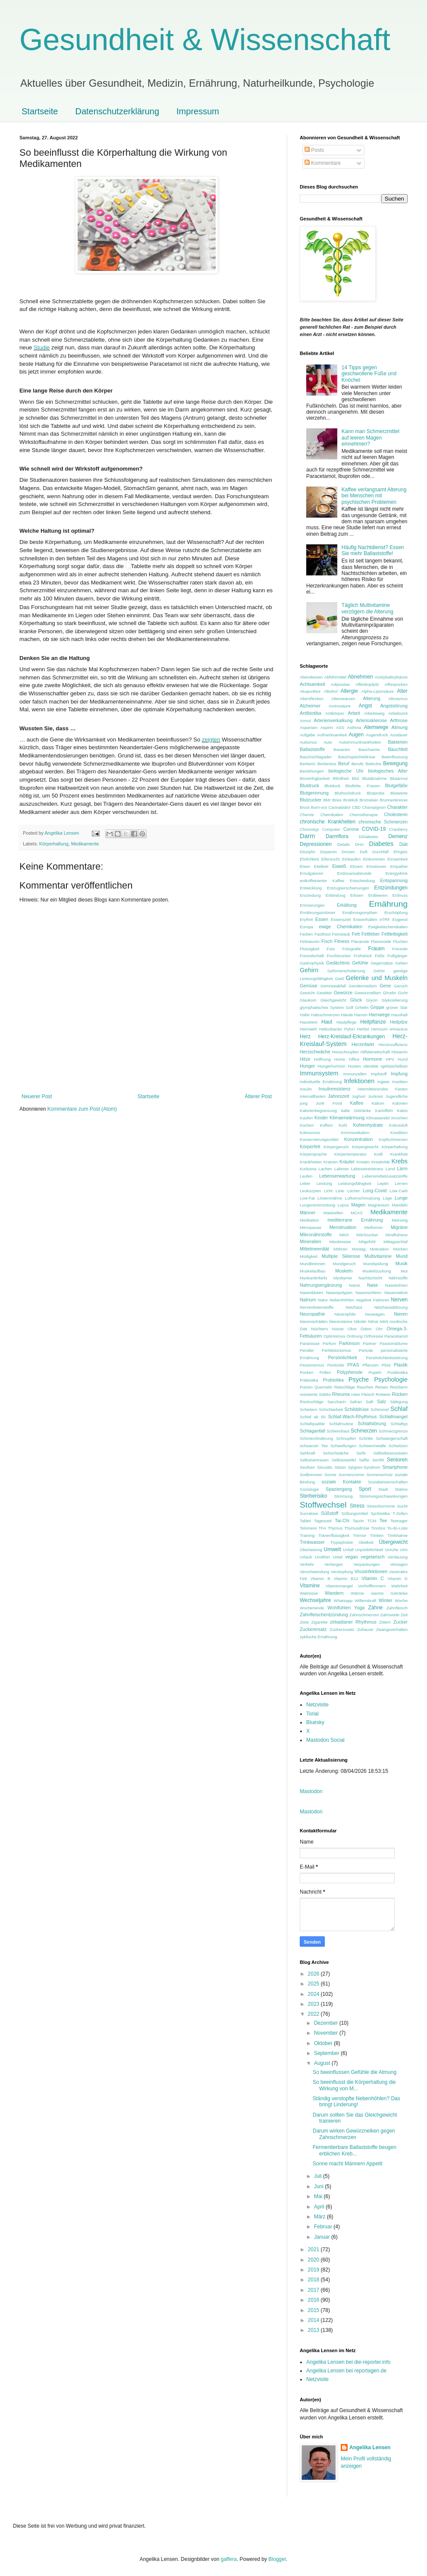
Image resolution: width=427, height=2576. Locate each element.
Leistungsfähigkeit (354, 1183)
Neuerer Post (37, 1096)
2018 (314, 2280)
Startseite (40, 111)
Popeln (375, 1372)
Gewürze (343, 992)
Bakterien (398, 742)
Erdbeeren (378, 895)
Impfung (399, 1073)
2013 (314, 2330)
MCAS (357, 1212)
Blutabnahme (374, 778)
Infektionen (359, 1081)
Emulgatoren (311, 873)
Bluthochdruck (348, 793)
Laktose (341, 1168)
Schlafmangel (394, 1416)
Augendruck (377, 734)
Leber (305, 1183)
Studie (42, 347)
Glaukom (308, 1000)
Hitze (305, 1059)
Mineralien (310, 1241)
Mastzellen (333, 1212)
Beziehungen (312, 771)
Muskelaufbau (313, 1271)
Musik (402, 1263)
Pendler (307, 1350)
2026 (314, 1974)
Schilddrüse (357, 1409)
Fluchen (400, 941)
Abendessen (311, 677)
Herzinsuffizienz (393, 1044)
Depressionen (316, 844)
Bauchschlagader (316, 756)
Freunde (400, 948)
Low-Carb (398, 1190)
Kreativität (380, 1161)
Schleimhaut (338, 1431)
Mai (319, 2196)
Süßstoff (329, 1513)
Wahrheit (399, 1585)
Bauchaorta (369, 749)
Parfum (329, 1343)
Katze (402, 1110)
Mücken (400, 1249)
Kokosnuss (310, 1132)
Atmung (400, 727)
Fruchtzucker (339, 955)
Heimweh (308, 1029)
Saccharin (336, 1401)
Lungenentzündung (317, 1205)
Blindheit (341, 778)
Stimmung (343, 1496)
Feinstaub (341, 934)
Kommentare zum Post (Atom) (82, 1109)
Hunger (307, 1065)
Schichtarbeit (330, 1409)
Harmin (360, 1014)
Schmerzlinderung (316, 1438)
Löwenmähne (329, 1198)
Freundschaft (312, 955)
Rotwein (383, 1394)
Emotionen (376, 866)
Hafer (305, 1014)
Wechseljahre (315, 1600)
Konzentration (358, 1139)
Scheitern (308, 1409)
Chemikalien (331, 814)
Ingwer (383, 1081)
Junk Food (329, 1103)
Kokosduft (398, 1125)
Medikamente (85, 843)
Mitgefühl (367, 1241)
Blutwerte (399, 793)
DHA (359, 844)
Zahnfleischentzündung (324, 1614)
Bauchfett (398, 749)
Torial (312, 1714)
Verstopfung (342, 1571)
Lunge (401, 1197)
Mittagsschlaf (395, 1241)
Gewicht (307, 992)
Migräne (399, 1227)
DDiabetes (368, 836)
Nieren (401, 1313)
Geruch (401, 985)
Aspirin (326, 727)
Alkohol (330, 691)
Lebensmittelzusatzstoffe (385, 1176)
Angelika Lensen (369, 2447)
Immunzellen (355, 1073)
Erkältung (347, 905)
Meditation (309, 1220)
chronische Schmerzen (383, 821)
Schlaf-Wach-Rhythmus (352, 1416)
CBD (356, 807)
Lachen (325, 1168)
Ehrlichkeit (309, 859)
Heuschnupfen (345, 1051)
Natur (323, 1299)
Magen (358, 1204)
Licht (328, 1190)
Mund (402, 1256)
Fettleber (370, 933)
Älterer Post (258, 1096)
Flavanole (360, 941)
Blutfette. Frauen (362, 785)
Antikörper (334, 713)
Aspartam (308, 727)
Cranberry (398, 829)
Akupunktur (310, 691)
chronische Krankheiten (327, 822)
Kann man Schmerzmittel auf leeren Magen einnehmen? (370, 437)
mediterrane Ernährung (355, 1219)
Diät (403, 844)
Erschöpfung (396, 912)
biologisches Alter (388, 770)
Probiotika (333, 1379)
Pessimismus (312, 1365)
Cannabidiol (339, 807)
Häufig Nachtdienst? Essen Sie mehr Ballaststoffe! (373, 550)
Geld (339, 978)
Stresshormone (381, 1506)
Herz (305, 1037)
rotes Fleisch (362, 1394)
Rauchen (365, 1387)
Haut (326, 1022)
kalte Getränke (356, 1110)
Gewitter (324, 992)
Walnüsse (309, 1593)
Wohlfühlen (339, 1607)
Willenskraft (366, 1600)
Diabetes (381, 843)
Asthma (354, 727)
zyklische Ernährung (318, 1636)
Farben (306, 934)
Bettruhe (373, 763)
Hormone (372, 1059)
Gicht (403, 992)
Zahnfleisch (397, 1607)
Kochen (307, 1125)
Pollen (325, 1372)
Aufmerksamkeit (332, 734)
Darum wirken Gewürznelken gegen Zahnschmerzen (354, 2134)
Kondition (399, 1132)
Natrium (308, 1299)
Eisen (305, 866)
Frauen (376, 949)
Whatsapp (343, 1600)
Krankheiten (311, 1161)
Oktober (324, 2043)
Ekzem (356, 866)
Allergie (349, 691)
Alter (402, 691)
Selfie (364, 1460)
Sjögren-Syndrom (364, 1467)
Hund (403, 1059)
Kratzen (330, 1161)
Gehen (401, 963)
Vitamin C (372, 1578)
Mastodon (311, 1791)
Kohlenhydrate (368, 1125)
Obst (352, 1328)
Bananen (341, 749)
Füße (379, 955)
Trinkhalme (397, 1535)
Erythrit (306, 919)
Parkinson (349, 1343)
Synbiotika (379, 1513)
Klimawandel (377, 1117)
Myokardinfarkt (313, 1277)
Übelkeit (366, 1542)
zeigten (211, 739)
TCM (371, 1520)
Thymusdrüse (356, 1528)
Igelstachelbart (394, 1066)
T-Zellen (400, 1513)
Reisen (381, 1387)
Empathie (399, 866)
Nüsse (338, 1328)
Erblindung (335, 895)
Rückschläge (311, 1401)
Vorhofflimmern (372, 1585)
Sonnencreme (351, 1474)
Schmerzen (364, 1431)
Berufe (358, 763)
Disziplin (307, 851)
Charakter (397, 807)
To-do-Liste (397, 1528)
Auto (327, 742)
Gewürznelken (368, 992)
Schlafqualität (312, 1423)
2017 (314, 2290)
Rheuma (341, 1394)
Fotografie (351, 948)
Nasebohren (396, 1285)
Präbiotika (309, 1380)
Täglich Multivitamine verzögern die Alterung (367, 608)
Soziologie (309, 1489)
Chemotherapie (363, 814)
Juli (318, 2176)
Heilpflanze (373, 1022)
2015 (314, 2310)
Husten (354, 1066)
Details (343, 844)
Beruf (343, 763)
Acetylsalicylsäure (391, 677)
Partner (369, 1343)
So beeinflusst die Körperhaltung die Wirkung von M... (354, 2085)
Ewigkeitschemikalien (388, 926)
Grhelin (361, 1007)
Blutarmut (399, 778)
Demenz (398, 836)
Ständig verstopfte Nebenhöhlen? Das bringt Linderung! (356, 2101)
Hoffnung (322, 1059)
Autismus (308, 742)
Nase (372, 1285)
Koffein (326, 1125)
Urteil (337, 1557)
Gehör (379, 970)
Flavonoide (381, 941)
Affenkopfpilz (367, 684)
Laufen (306, 1176)
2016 (314, 2300)
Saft (369, 1401)
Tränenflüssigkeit (333, 1535)
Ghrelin (389, 992)
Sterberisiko (313, 1496)
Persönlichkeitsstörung (387, 1357)
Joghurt (358, 1096)
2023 (314, 2004)
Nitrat (373, 1321)
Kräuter (347, 1161)
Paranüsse (310, 1343)
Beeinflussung (395, 756)
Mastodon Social (325, 1740)
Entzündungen (391, 888)
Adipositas (340, 684)
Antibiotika (310, 713)
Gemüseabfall (333, 985)
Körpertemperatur (350, 1154)
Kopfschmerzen (393, 1139)
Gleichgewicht (333, 1000)
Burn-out (319, 807)
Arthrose (399, 720)
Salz (381, 1401)
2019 (314, 2270)
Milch (344, 1234)
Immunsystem (319, 1073)
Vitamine (310, 1586)
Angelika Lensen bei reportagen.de (346, 2371)
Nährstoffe (398, 1277)
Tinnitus (378, 1528)
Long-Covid (374, 1190)
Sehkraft (307, 1453)
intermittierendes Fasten (383, 1089)
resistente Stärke (315, 1394)
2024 (314, 1994)
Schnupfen (346, 1438)
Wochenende (312, 1607)
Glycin (372, 1000)
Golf (350, 1007)
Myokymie (342, 1277)
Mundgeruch (344, 1263)
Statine (401, 1489)
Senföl (378, 1460)
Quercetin (323, 1387)
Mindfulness (397, 1234)
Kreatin (363, 1161)
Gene (385, 985)
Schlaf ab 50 (313, 1416)
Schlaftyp (399, 1423)
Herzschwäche (315, 1051)
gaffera (229, 2559)
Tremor (360, 1535)
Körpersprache (313, 1154)
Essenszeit (341, 919)
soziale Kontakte (341, 1481)
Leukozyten (310, 1190)
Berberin (307, 763)
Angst (365, 706)
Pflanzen (370, 1365)
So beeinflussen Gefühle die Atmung (354, 2072)
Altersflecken (311, 698)
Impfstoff (379, 1073)
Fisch (327, 941)
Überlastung (311, 1549)
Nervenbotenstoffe (316, 1307)
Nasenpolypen (339, 1292)
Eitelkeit (321, 866)
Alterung (371, 698)
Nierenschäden (314, 1321)
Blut (355, 778)
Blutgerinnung (314, 792)
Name (354, 1285)
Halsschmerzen (325, 1014)
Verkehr (307, 1564)
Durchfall (380, 851)
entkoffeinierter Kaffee (322, 880)
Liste (340, 1190)
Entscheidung (362, 880)
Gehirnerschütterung (346, 970)
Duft (363, 851)
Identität (371, 1066)
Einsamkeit (397, 859)
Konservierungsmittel (319, 1139)
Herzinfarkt (363, 1044)
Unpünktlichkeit (369, 1549)
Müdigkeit (308, 1256)
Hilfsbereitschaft (375, 1051)
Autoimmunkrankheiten (360, 742)
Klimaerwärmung (347, 1117)
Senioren (397, 1460)
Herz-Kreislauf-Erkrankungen (351, 1037)
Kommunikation (355, 1132)
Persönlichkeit (342, 1357)
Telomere (308, 1528)
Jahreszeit (338, 1096)
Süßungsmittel (354, 1513)
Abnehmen (360, 677)
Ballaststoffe (312, 749)
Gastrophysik (312, 963)
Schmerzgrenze (393, 1431)
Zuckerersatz (313, 1629)
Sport (365, 1489)
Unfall (348, 1549)
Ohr (379, 1328)
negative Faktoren (372, 1299)
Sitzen (340, 1467)
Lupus (343, 1205)
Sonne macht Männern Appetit (347, 2164)
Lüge (387, 1198)
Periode (366, 1350)
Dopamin (328, 851)
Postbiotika (397, 1372)
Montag (359, 1249)
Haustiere (308, 1022)
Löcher (353, 1190)
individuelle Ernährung (321, 1081)
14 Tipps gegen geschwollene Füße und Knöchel (369, 373)
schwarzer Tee (314, 1445)
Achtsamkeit (312, 684)
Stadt (383, 1489)
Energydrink (397, 873)
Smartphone (395, 1467)
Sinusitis (325, 1467)
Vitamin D (397, 1578)
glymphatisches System (322, 1007)
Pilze (386, 1365)
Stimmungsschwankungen (383, 1496)
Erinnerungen (312, 905)
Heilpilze (399, 1021)
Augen (356, 735)
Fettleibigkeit (394, 933)
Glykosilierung (395, 1000)
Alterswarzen (343, 698)
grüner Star (397, 1007)
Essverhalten (365, 919)
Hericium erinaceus (389, 1029)
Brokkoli (350, 800)
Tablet (305, 1520)
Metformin (373, 1227)
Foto (331, 948)
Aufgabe (307, 734)
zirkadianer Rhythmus (353, 1621)
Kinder (321, 1117)
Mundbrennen (312, 1263)
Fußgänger (397, 955)
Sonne (330, 1474)
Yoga (359, 1607)
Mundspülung (375, 1263)
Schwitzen (398, 1445)
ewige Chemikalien (340, 926)
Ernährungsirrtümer (318, 912)
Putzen (306, 1387)
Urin (404, 1549)
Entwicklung (311, 888)
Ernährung (388, 903)
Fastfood (322, 934)
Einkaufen (351, 859)
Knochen (399, 1117)
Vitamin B (320, 1578)
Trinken (377, 1535)
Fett (356, 933)
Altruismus (398, 698)
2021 (314, 2249)
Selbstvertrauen (314, 1460)
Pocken (307, 1372)
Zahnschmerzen (364, 1614)
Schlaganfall (312, 1430)
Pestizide (335, 1365)
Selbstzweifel (344, 1460)
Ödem (366, 1328)
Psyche (359, 1379)
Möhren (340, 1249)
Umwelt (332, 1549)
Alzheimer (310, 705)
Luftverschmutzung (362, 1198)
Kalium (378, 1103)
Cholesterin (396, 814)
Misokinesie (340, 1241)
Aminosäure (340, 706)
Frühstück (363, 955)
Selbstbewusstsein (391, 1453)
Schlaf (399, 1408)
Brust (304, 807)
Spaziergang (339, 1489)
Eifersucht (330, 859)
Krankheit (399, 1154)
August (323, 2063)
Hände (347, 1014)
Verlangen (333, 1564)
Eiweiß (339, 866)
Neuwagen (375, 1314)
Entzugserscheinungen (348, 888)
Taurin (358, 1520)
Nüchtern (319, 1328)
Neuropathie (312, 1313)
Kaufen (306, 1117)
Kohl (343, 1125)
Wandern (334, 1593)
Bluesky (315, 1722)
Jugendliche (397, 1096)
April (320, 2207)
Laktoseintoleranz (367, 1168)
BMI (326, 800)
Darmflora (337, 836)
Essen (321, 919)
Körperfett (310, 1146)
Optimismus (334, 1336)
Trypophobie (341, 1542)
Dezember (326, 2023)
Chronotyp (309, 829)
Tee (383, 1520)
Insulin (306, 1089)
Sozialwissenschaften (388, 1482)
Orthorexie (373, 1336)
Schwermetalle (372, 1445)
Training (307, 1535)
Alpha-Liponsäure (377, 691)
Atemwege (376, 727)
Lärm (402, 1168)
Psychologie (391, 1379)
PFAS (353, 1364)
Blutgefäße (396, 785)
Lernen (401, 1183)
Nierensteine (340, 1321)
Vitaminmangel (339, 1585)
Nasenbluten (311, 1292)
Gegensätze (381, 963)
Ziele (304, 1622)
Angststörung (394, 705)
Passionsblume (394, 1343)
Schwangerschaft (392, 1438)
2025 (314, 1984)
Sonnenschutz (379, 1474)
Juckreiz (375, 1096)
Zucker (400, 1621)
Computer (331, 829)
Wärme (357, 1593)
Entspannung (394, 880)
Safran (356, 1401)
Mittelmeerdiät (314, 1248)
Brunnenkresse (394, 800)
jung (304, 1103)
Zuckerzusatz (342, 1629)
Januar (322, 2237)
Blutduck (332, 785)
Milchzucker (367, 1234)
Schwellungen (343, 1445)
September (327, 2053)
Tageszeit (323, 1520)
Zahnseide (389, 1614)
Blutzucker (310, 799)
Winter (385, 1600)
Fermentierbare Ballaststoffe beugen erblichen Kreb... (354, 2150)
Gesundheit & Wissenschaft (204, 40)
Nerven (399, 1300)
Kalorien (400, 1103)
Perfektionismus (336, 1350)
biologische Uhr (346, 770)
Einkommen (374, 859)
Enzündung (310, 895)
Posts (314, 150)
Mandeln (400, 1205)
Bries (337, 800)
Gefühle (360, 962)
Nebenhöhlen (342, 1299)
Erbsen (356, 895)
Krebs (399, 1161)
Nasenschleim (368, 1292)
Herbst (363, 1029)
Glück (356, 999)
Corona (350, 829)
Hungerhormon (331, 1066)
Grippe (377, 1007)
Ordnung (354, 1336)
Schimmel (379, 1409)
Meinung (400, 1220)
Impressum (197, 111)
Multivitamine (378, 1256)
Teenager (399, 1520)
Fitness (341, 941)
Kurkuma (308, 1168)
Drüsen (348, 851)
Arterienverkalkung (333, 720)
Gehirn (309, 970)
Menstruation (343, 1227)
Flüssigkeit (309, 948)
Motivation (379, 1249)
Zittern (385, 1622)
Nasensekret (396, 1292)
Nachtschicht (370, 1277)
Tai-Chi (342, 1520)
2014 (314, 2320)
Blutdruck (309, 785)
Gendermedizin (363, 985)
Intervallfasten (313, 1096)
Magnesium (378, 1205)
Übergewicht (393, 1542)
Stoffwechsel (323, 1504)
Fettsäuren (310, 941)
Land (390, 1168)
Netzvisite (317, 1705)
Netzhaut (353, 1307)
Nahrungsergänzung (321, 1285)
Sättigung (399, 1401)
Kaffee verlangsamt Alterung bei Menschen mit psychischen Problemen (374, 496)
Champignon (374, 807)
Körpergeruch (336, 1146)
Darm (307, 835)
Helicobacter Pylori (337, 1029)
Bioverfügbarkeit (315, 778)
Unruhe (391, 1549)
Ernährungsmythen (359, 912)
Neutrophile (345, 1314)
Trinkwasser (312, 1542)
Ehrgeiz (401, 851)
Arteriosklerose (371, 720)
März (320, 2217)
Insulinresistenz (334, 1088)
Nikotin (360, 1321)
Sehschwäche (336, 1453)
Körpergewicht (365, 1146)
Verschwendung (314, 1571)
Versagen (399, 1564)
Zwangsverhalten (392, 1629)
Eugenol (400, 919)
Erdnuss (400, 895)
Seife (361, 1453)
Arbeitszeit (398, 713)
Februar (323, 2227)
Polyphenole (349, 1372)
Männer (308, 1212)
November (326, 2033)
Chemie (307, 814)
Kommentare (323, 163)
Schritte (366, 1438)
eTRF (385, 919)
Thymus (335, 1528)
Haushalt (399, 1014)
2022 (314, 2014)
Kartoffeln (384, 1110)
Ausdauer (399, 734)
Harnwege (379, 1014)
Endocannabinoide (354, 873)
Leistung (324, 1183)
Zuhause (365, 1629)
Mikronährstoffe (316, 1234)
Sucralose (309, 1513)
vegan (351, 1556)
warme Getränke (389, 1593)
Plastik (401, 1364)
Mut (404, 1271)
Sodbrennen (311, 1474)
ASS (340, 727)
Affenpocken (396, 684)
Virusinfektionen (371, 1571)
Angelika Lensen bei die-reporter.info (348, 2362)
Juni (319, 2186)
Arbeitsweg (374, 713)
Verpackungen (366, 1564)
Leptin (383, 1183)
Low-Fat (307, 1198)
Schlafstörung (372, 1423)
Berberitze (326, 763)
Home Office (347, 1059)
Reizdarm (399, 1387)
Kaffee (357, 1103)
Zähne (375, 1608)
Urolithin (322, 1557)
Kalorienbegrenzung (318, 1110)
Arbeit (354, 713)
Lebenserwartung (337, 1175)
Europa (306, 926)
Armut (305, 720)
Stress (357, 1506)
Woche (401, 1600)
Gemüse (308, 985)
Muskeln (343, 1270)
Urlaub (306, 1557)
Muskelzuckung (376, 1271)
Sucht (402, 1506)
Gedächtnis (338, 962)
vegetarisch (373, 1556)
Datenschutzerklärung (117, 111)
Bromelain (369, 800)
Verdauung (398, 1557)
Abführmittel (335, 677)
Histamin (400, 1051)
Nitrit (384, 1321)
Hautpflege (346, 1022)
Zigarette (319, 1622)
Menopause (310, 1227)
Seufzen (307, 1467)
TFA (322, 1528)
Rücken (400, 1394)
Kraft (378, 1154)
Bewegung (395, 763)
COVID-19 (374, 829)
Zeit (404, 1614)
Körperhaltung (54, 843)
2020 (314, 2260)
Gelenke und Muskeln (377, 977)
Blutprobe (375, 793)
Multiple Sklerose (341, 1256)
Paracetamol (396, 1336)
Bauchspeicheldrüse (356, 756)
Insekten (400, 1081)
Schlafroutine (341, 1423)
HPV (390, 1059)
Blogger (277, 2559)
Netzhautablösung (391, 1307)
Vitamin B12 (346, 1578)
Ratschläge (344, 1387)
